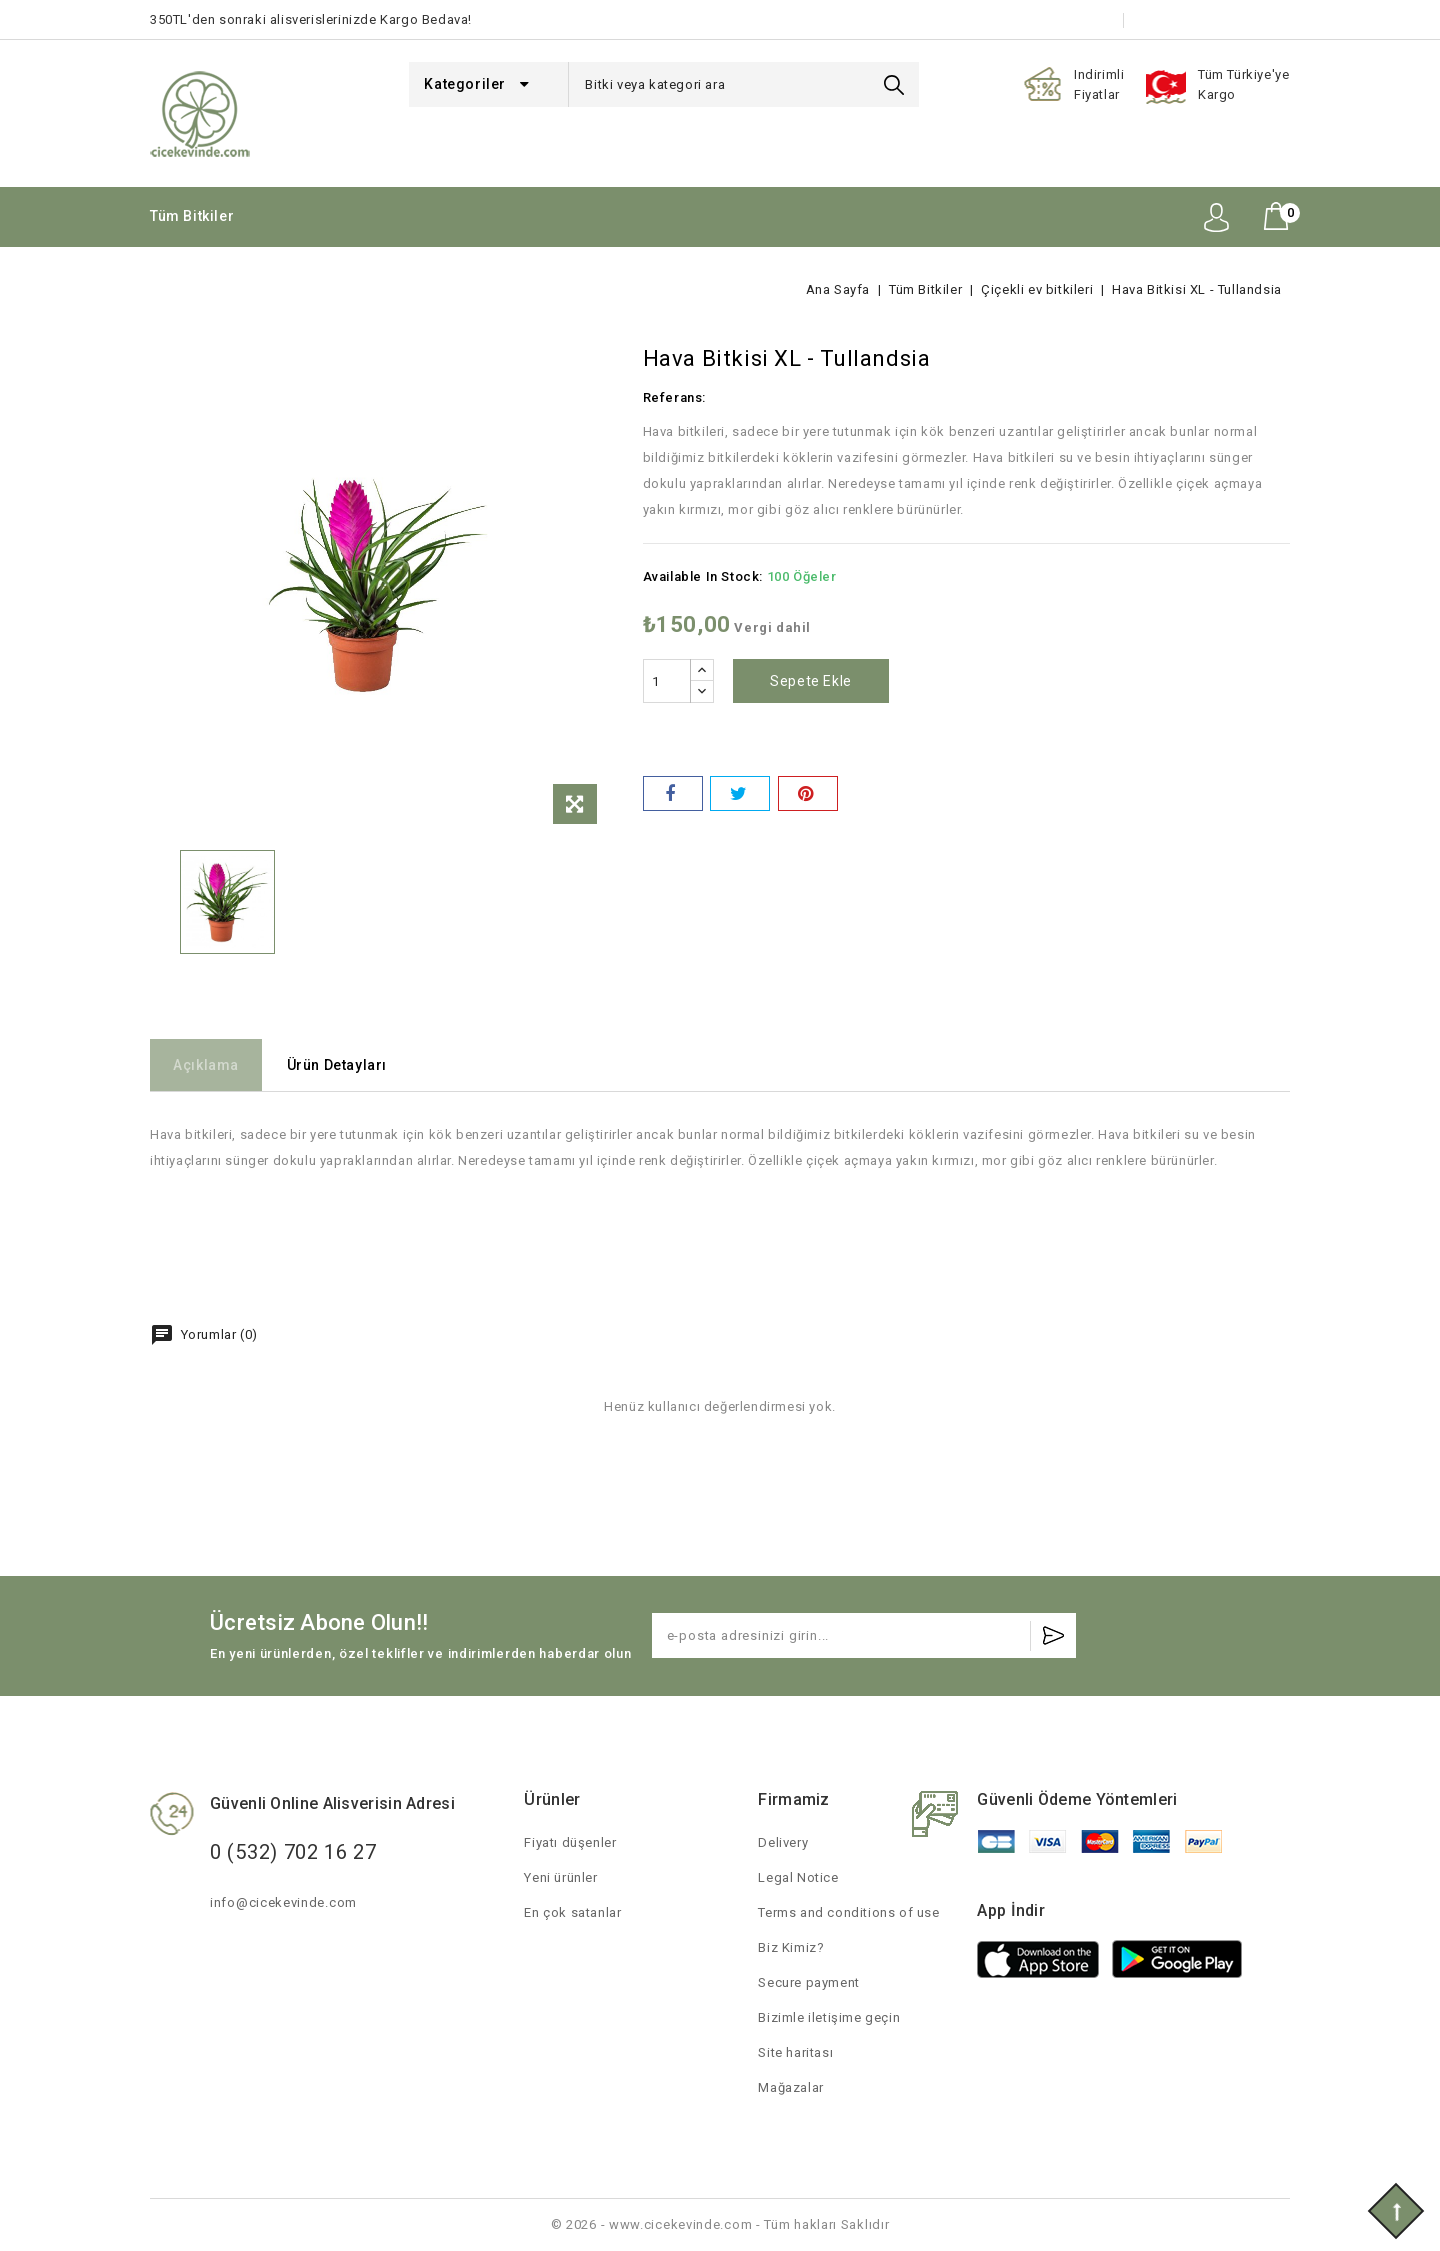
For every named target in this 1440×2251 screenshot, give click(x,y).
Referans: (674, 397)
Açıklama (213, 1065)
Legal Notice (798, 1877)
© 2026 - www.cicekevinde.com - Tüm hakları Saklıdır (720, 2224)
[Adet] (667, 681)
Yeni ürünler (560, 1877)
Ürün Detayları (357, 1065)
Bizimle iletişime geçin (1219, 19)
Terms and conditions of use (848, 1912)
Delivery (783, 1842)
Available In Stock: (703, 576)
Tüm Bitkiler (192, 216)
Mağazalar (790, 2087)
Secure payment (808, 1982)
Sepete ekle (815, 681)
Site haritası (795, 2052)
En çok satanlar (572, 1912)
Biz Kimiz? (791, 1947)
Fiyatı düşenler (570, 1842)
